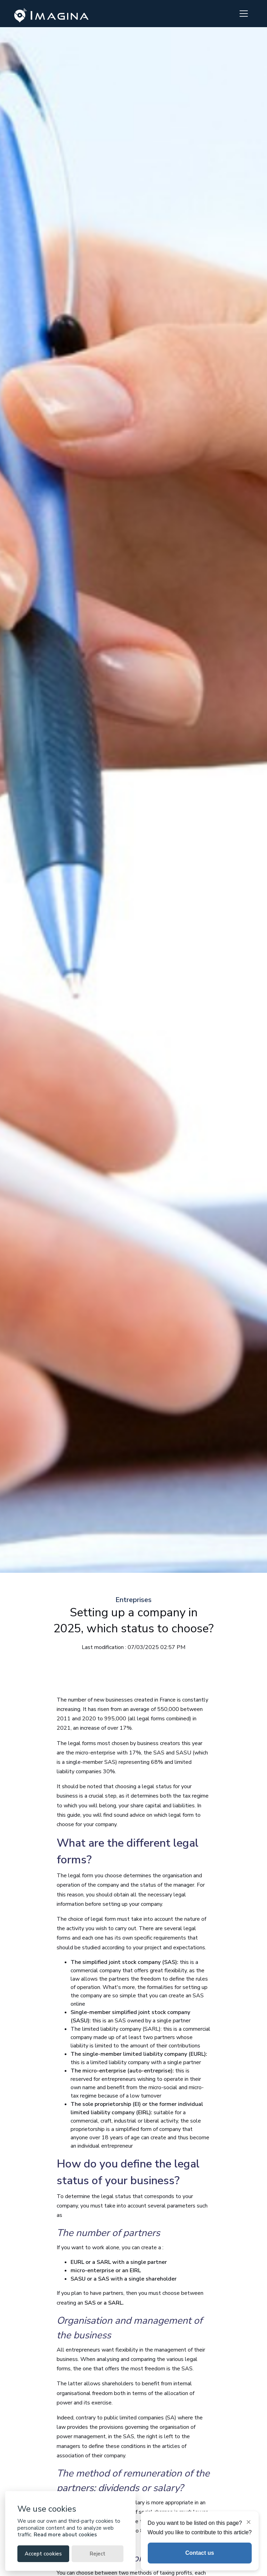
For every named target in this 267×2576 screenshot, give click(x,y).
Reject (97, 2553)
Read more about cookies (65, 2534)
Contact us (199, 2553)
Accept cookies (43, 2553)
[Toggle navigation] (243, 14)
